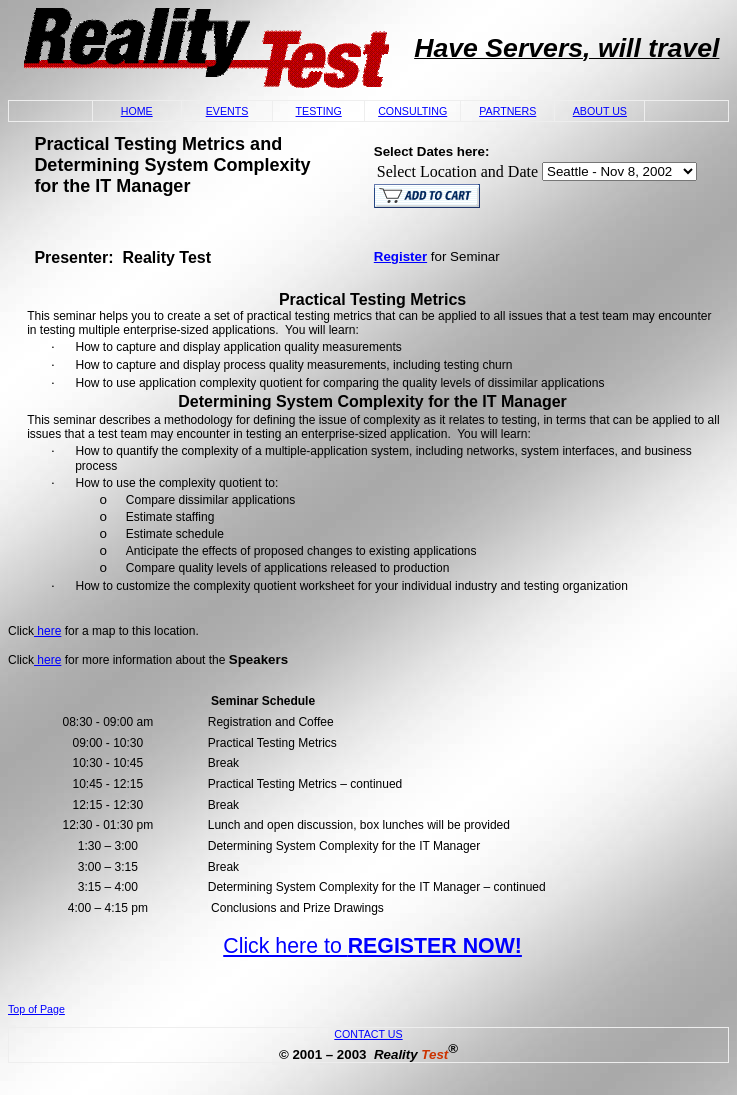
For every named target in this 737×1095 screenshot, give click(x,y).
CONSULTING (412, 111)
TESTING (319, 111)
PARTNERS (507, 111)
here (47, 631)
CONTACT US (368, 1034)
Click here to (372, 946)
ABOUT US (600, 111)
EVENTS (227, 111)
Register (400, 256)
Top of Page (36, 1009)
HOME (137, 111)
